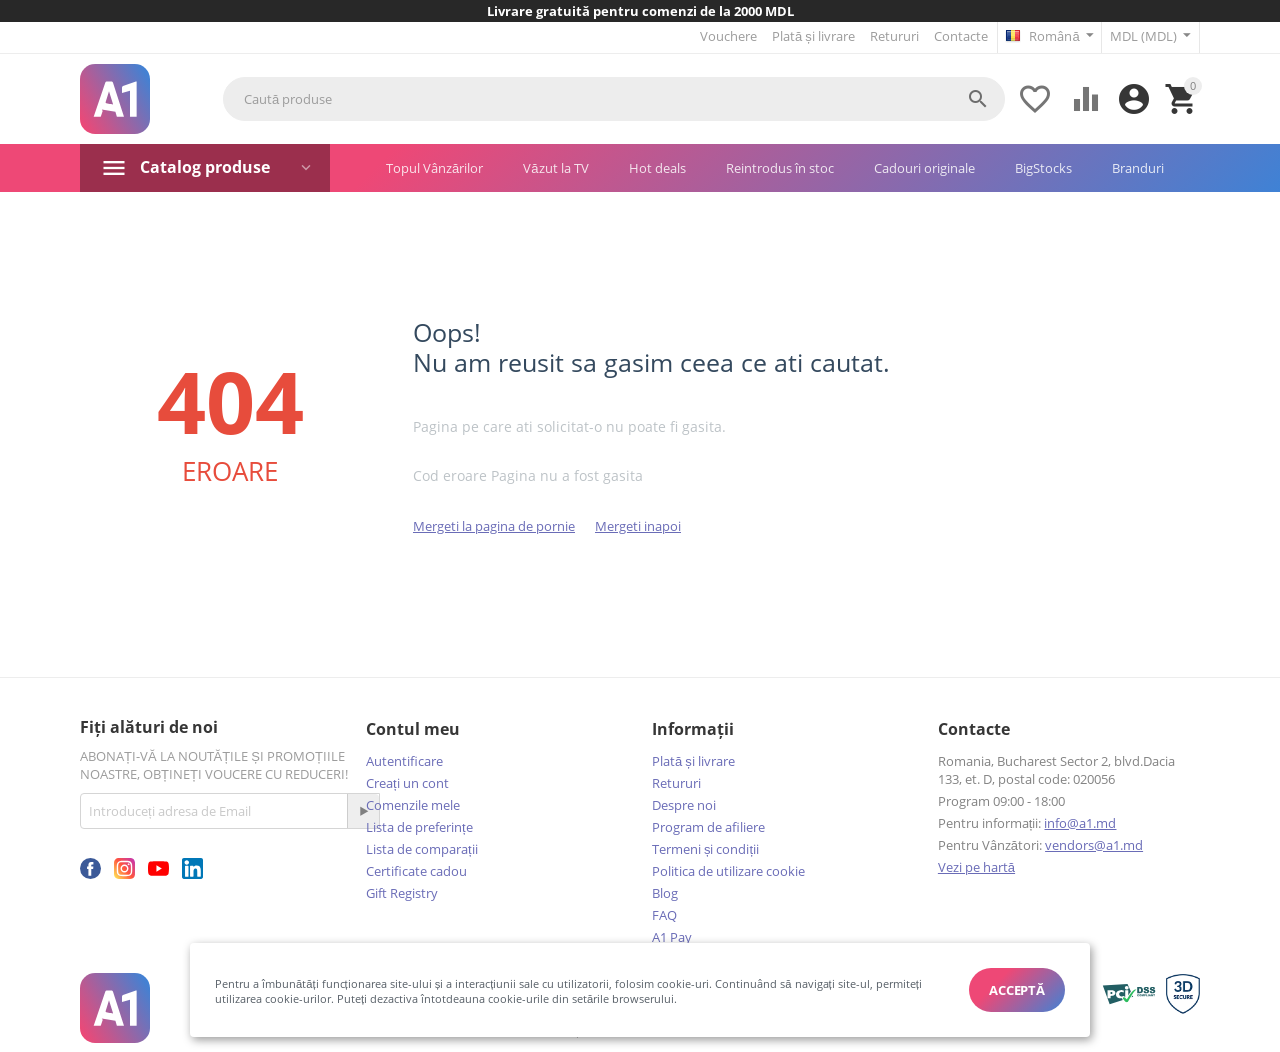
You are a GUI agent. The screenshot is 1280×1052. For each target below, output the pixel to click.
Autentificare (404, 760)
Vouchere (727, 36)
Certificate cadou (416, 870)
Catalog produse (205, 166)
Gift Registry (402, 892)
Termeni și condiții (705, 848)
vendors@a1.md (1094, 844)
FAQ (664, 914)
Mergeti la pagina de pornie (494, 525)
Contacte (960, 36)
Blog (665, 892)
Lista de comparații (422, 848)
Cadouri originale (924, 167)
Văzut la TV (555, 167)
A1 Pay (672, 936)
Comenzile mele (413, 804)
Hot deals (657, 167)
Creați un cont (407, 782)
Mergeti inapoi (638, 525)
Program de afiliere (708, 826)
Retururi (893, 36)
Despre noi (684, 804)
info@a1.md (1080, 822)
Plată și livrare (812, 36)
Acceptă (1017, 990)
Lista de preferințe (419, 826)
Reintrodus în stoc (780, 167)
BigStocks (1043, 167)
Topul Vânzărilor (434, 167)
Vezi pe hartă (976, 866)
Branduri (1138, 167)
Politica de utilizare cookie (728, 870)
